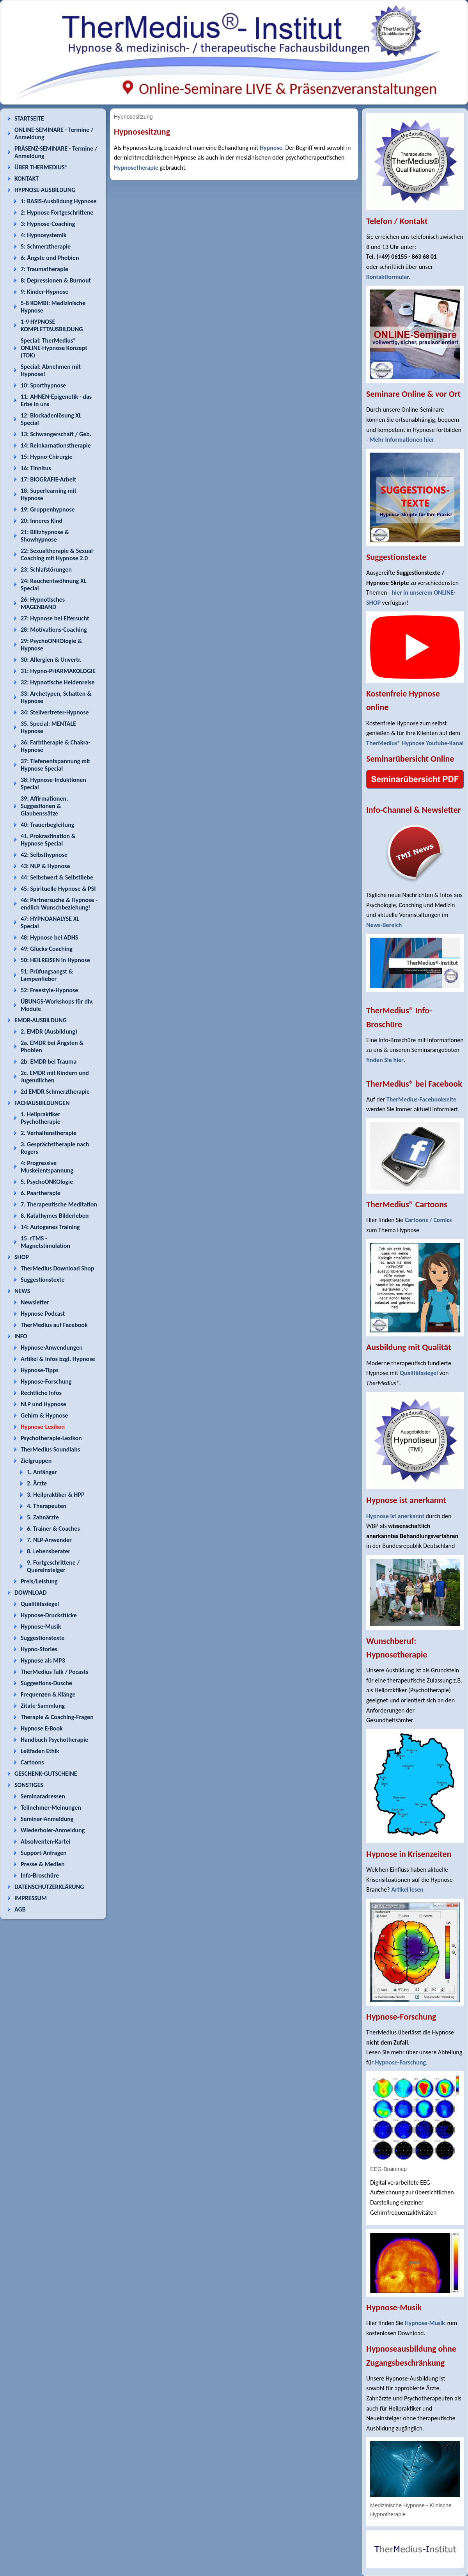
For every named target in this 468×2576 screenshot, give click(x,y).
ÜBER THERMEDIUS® (41, 167)
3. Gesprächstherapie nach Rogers (55, 1148)
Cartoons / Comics (428, 1220)
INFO (20, 1336)
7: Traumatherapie (44, 269)
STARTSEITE (29, 118)
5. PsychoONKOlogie (47, 1181)
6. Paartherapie (40, 1193)
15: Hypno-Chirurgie (47, 456)
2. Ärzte (37, 1483)
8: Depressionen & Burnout (56, 280)
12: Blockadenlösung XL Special (51, 419)
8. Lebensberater (48, 1551)
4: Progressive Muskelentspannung (47, 1166)
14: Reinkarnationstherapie (56, 445)
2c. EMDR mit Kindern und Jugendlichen (55, 1076)
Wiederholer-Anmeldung (53, 1830)
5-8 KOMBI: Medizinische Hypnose (53, 306)
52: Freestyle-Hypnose (49, 990)
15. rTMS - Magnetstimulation (45, 1242)
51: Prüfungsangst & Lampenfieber (47, 975)
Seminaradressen (43, 1796)
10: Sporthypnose (43, 385)
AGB (20, 1909)
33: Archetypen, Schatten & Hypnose (56, 697)
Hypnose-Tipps (39, 1370)
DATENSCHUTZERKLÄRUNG (49, 1886)
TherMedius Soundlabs (50, 1449)
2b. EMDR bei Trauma (48, 1061)
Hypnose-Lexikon (43, 1426)
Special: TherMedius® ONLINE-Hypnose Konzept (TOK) (54, 348)
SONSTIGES (28, 1785)
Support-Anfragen (44, 1852)
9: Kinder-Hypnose (44, 291)
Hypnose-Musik (41, 1626)
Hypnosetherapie (136, 167)
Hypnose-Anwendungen (52, 1347)
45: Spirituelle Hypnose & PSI (58, 888)
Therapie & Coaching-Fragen (57, 1717)
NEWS (22, 1291)
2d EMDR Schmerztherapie (55, 1091)
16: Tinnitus (36, 468)
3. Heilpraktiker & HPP (55, 1494)
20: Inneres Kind (41, 520)
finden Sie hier (385, 1060)
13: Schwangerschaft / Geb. (56, 434)
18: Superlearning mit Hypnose (48, 494)
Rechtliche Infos (41, 1392)
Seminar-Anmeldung (47, 1819)
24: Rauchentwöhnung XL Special (54, 584)
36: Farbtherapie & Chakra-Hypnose (55, 746)
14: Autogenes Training (50, 1227)
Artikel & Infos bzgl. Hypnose (58, 1359)
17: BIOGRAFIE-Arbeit (48, 479)
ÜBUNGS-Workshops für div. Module (57, 1005)
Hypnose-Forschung (46, 1381)
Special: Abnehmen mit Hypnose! (51, 370)
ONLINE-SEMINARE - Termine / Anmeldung (53, 133)
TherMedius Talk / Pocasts (54, 1671)
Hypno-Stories (39, 1649)
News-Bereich (384, 925)
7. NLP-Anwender (49, 1540)
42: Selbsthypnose (44, 854)
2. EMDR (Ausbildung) (49, 1031)
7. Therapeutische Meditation (59, 1204)
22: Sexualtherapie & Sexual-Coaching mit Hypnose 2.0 (58, 554)
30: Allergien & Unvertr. (51, 659)
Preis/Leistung (39, 1581)
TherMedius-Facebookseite (421, 1099)
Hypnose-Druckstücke (49, 1615)
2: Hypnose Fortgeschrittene (57, 212)
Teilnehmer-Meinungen (51, 1807)
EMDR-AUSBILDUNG (40, 1020)
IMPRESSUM (30, 1898)
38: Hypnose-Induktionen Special (53, 783)
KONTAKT (26, 178)
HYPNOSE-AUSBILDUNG (44, 190)
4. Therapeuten (46, 1506)
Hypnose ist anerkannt (395, 1516)
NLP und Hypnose (43, 1404)
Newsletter (35, 1302)
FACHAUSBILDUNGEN (42, 1103)
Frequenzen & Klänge (48, 1694)
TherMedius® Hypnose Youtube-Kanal (415, 743)
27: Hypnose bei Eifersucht (55, 618)
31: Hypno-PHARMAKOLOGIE (58, 671)
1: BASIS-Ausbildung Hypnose (58, 201)
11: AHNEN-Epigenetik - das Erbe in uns (56, 400)
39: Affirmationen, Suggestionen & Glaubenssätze (44, 806)
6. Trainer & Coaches (53, 1528)
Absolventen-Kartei (45, 1841)
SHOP (21, 1257)
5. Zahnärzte (43, 1517)
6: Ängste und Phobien (50, 257)
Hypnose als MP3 (43, 1660)
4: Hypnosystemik (43, 235)
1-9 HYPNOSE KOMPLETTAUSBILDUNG (52, 325)
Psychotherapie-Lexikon (51, 1438)
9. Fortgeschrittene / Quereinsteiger (53, 1566)
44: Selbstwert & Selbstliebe (57, 877)
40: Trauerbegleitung (47, 824)
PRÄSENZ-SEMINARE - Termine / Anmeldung (56, 152)
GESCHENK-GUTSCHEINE (45, 1773)
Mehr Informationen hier (402, 439)
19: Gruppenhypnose (48, 509)
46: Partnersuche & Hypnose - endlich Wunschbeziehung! (59, 903)
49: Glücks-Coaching (47, 948)
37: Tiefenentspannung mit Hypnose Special (55, 764)
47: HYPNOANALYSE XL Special (50, 922)
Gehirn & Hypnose (44, 1415)
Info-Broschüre (40, 1875)
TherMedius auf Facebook (54, 1325)
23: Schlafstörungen (46, 569)
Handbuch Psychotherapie (54, 1739)
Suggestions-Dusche (46, 1683)
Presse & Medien (43, 1864)
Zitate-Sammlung (43, 1705)
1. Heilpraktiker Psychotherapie (40, 1117)
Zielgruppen (36, 1460)
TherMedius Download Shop (57, 1268)
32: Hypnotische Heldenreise (58, 682)
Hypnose (271, 147)
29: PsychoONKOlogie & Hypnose (51, 644)
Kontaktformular (387, 277)
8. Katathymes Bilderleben (55, 1215)
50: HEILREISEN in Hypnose (55, 960)
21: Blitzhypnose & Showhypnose (45, 535)
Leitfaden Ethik (40, 1751)
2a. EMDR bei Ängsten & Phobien (52, 1046)
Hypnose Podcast (43, 1313)
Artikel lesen (407, 1889)
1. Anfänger (42, 1472)
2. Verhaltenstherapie (48, 1133)
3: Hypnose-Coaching (48, 223)
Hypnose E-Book (42, 1728)
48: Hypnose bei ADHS (49, 937)
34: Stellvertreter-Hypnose (55, 712)
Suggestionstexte (42, 1279)
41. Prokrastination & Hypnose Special (48, 839)
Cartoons (32, 1762)
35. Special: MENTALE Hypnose (48, 727)
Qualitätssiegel (40, 1604)
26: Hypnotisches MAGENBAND (43, 603)
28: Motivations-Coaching (54, 629)
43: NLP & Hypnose (45, 866)
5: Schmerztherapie (46, 246)
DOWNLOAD (30, 1592)
